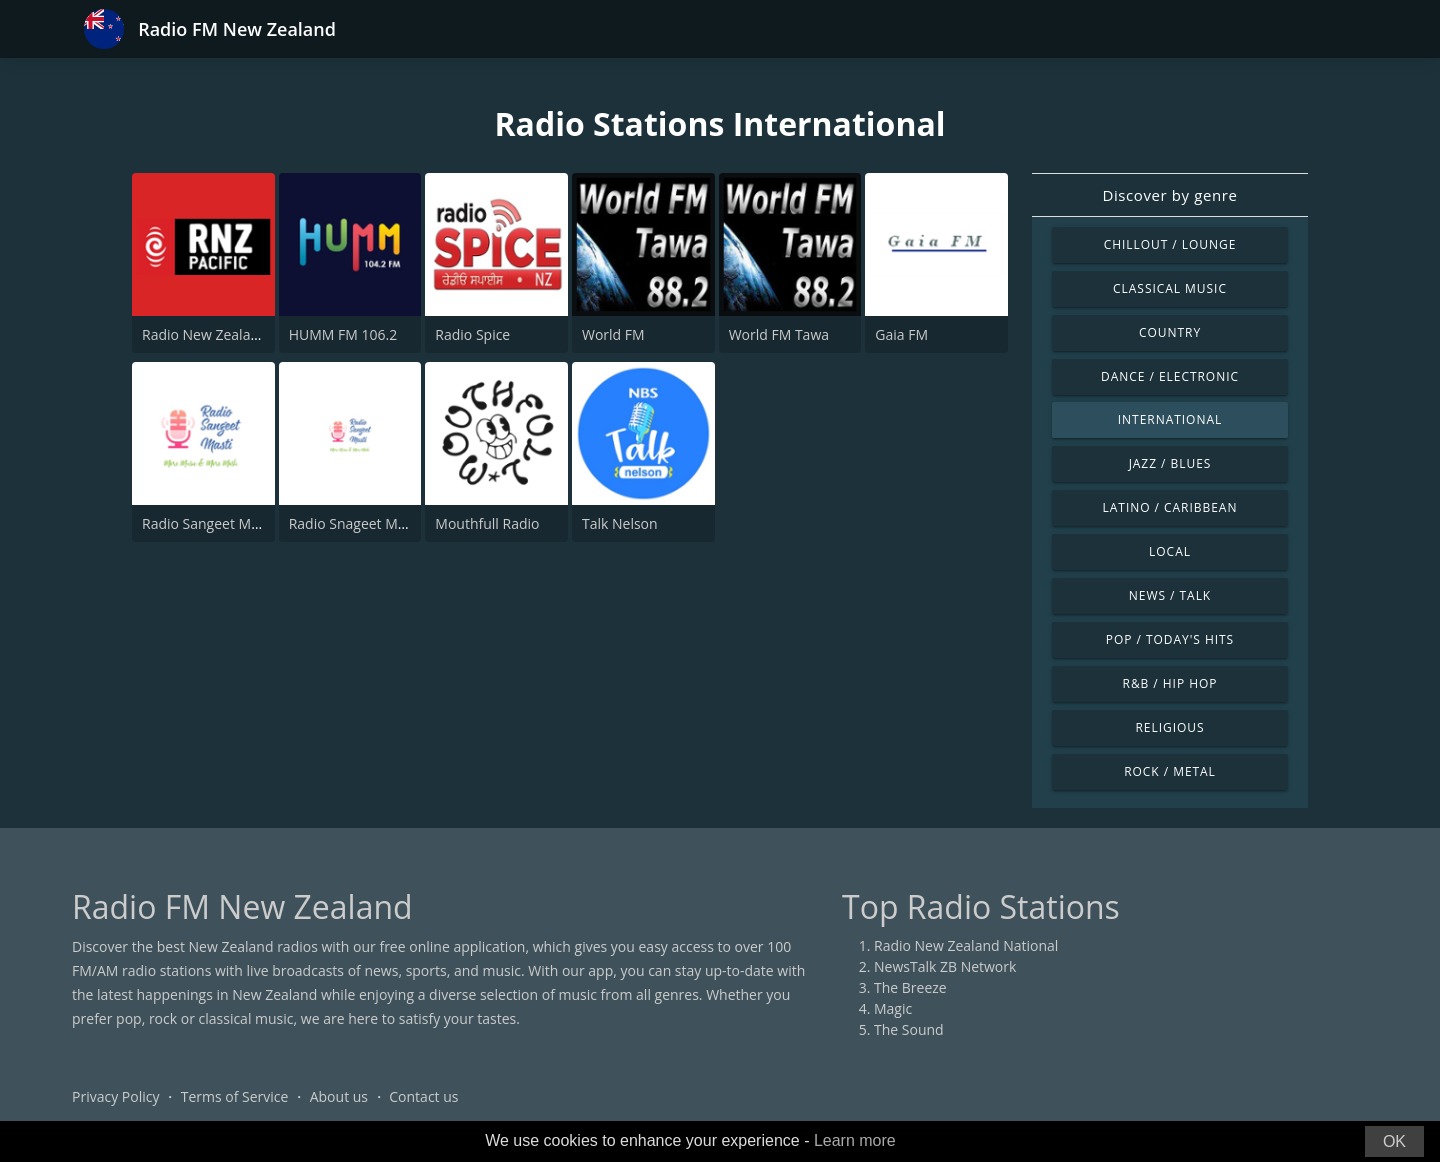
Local (1170, 551)
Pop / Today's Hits (1170, 639)
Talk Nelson (620, 523)
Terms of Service (235, 1096)
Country (1170, 332)
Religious (1169, 727)
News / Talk (1170, 595)
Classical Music (1170, 288)
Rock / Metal (1170, 771)
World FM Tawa (779, 334)
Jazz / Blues (1170, 463)
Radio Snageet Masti (355, 523)
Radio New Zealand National (966, 945)
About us (339, 1096)
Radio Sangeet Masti (208, 523)
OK (1394, 1141)
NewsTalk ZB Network (945, 966)
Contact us (423, 1096)
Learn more (855, 1140)
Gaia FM (901, 334)
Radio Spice (472, 334)
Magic (893, 1008)
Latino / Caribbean (1170, 507)
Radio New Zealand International (249, 334)
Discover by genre (1169, 195)
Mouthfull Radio (487, 523)
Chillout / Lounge (1170, 244)
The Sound (909, 1029)
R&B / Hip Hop (1170, 683)
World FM (613, 334)
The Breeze (910, 987)
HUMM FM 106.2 (343, 334)
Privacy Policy (115, 1096)
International (1170, 419)
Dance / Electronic (1170, 376)
